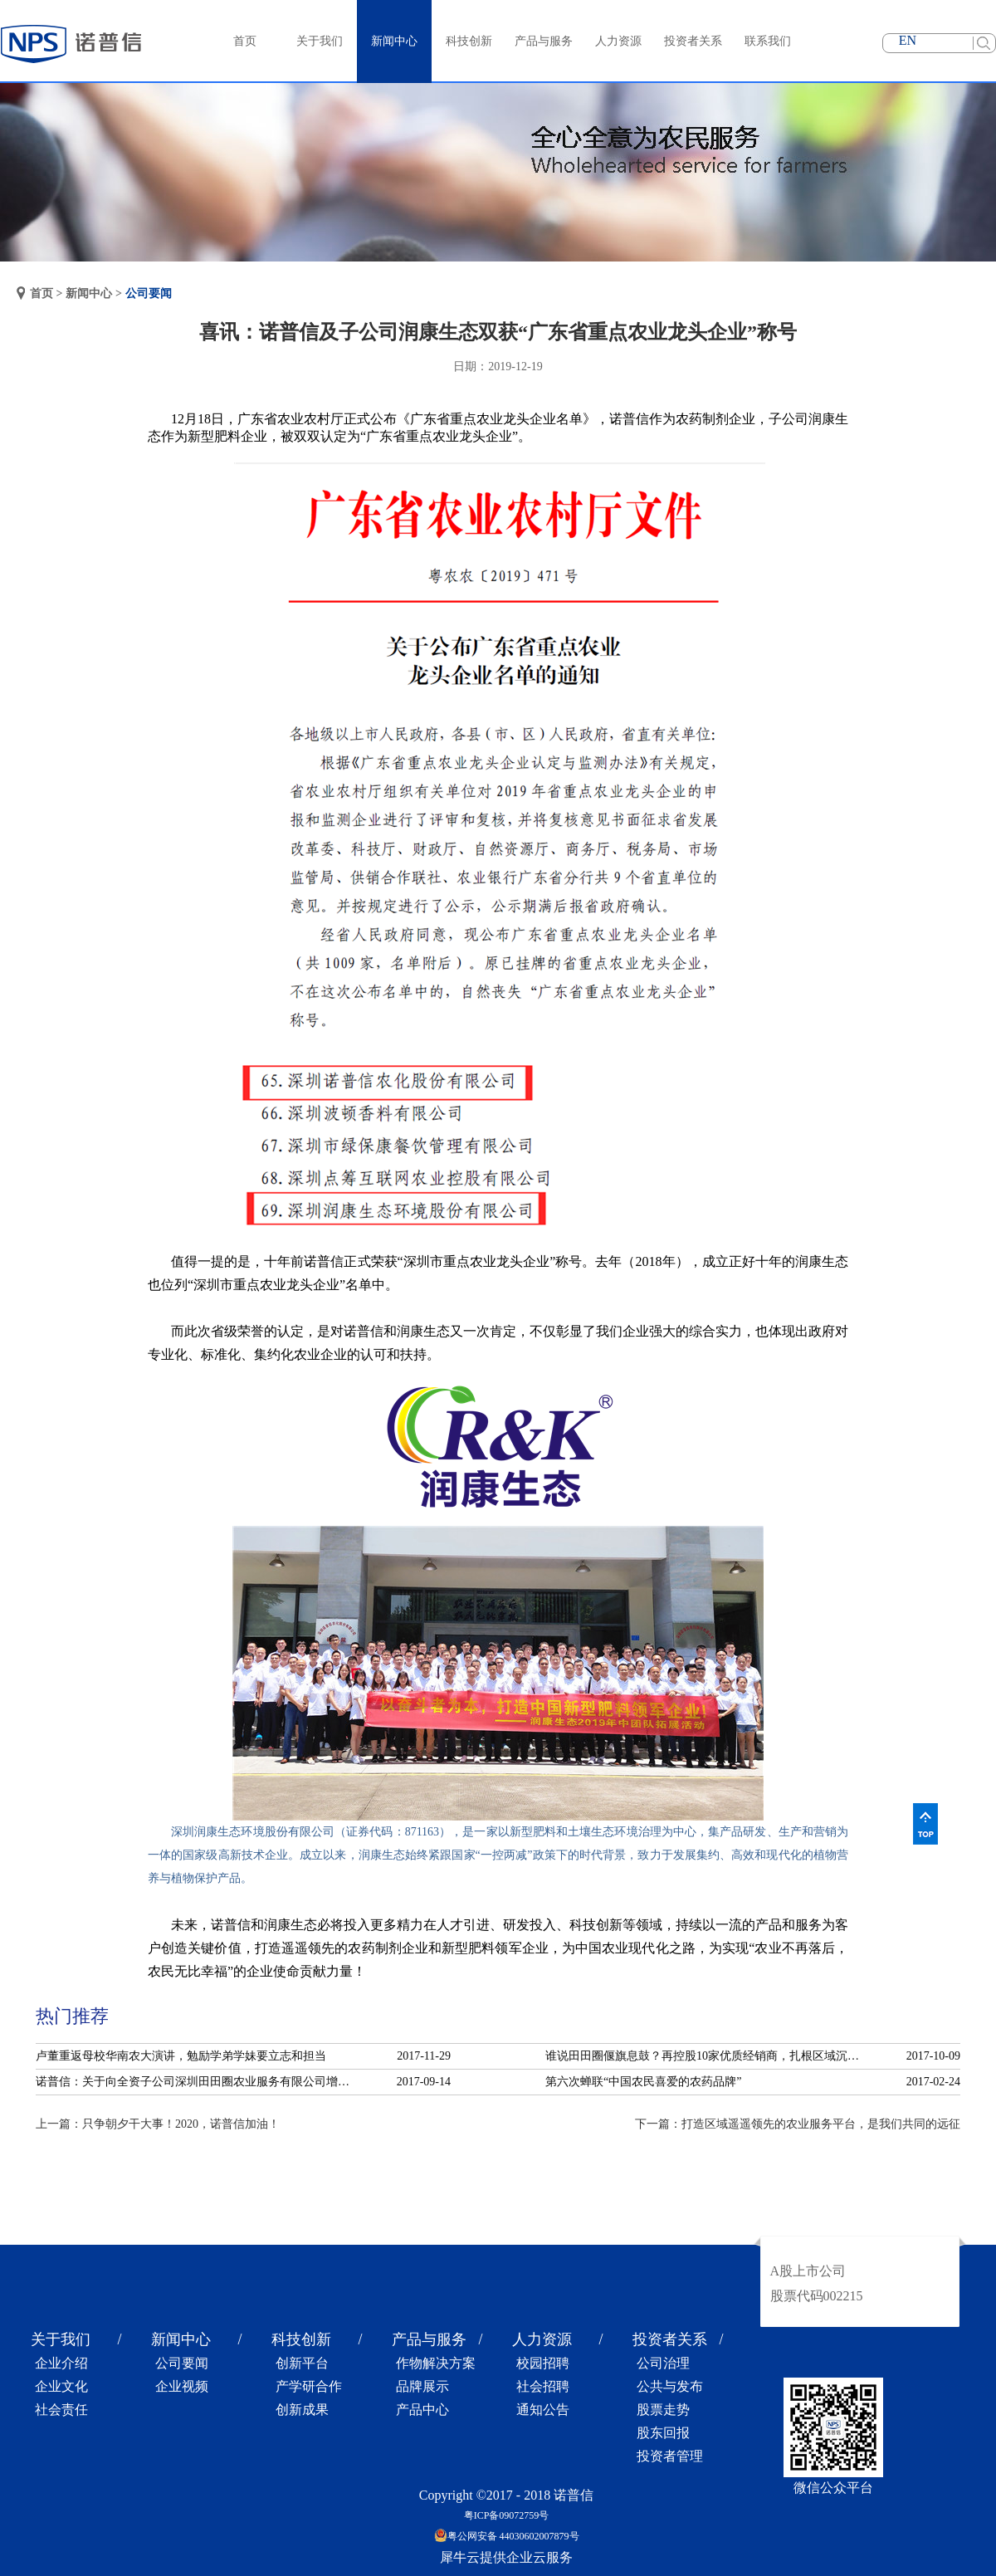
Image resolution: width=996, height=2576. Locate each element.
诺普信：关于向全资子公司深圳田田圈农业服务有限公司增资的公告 (197, 2081)
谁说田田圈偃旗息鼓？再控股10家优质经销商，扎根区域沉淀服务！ (707, 2056)
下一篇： (797, 2124)
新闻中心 (89, 293)
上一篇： (158, 2124)
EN (907, 40)
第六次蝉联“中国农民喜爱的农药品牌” (643, 2081)
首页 (244, 41)
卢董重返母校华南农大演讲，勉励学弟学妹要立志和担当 (181, 2056)
